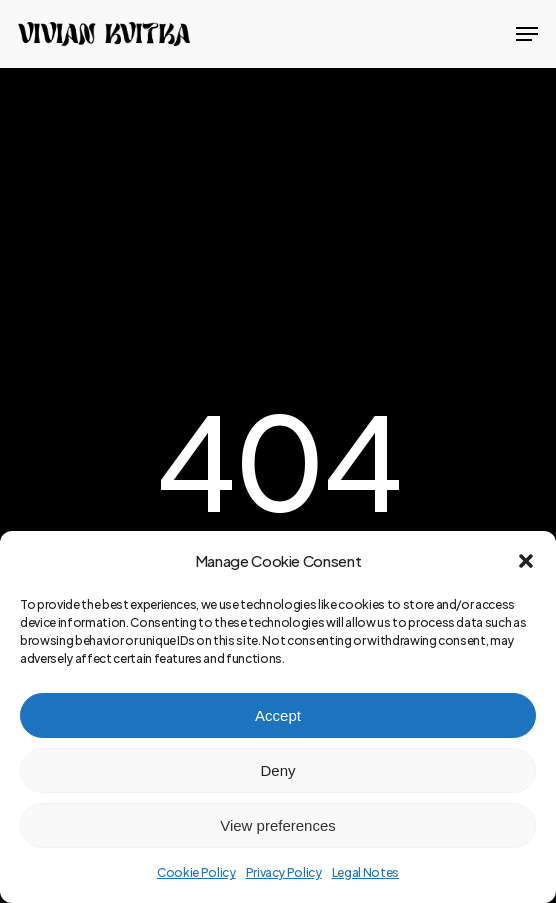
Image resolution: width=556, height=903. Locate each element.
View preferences (278, 825)
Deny (277, 770)
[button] (526, 561)
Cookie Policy (196, 872)
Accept (278, 715)
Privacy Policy (284, 872)
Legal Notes (365, 872)
